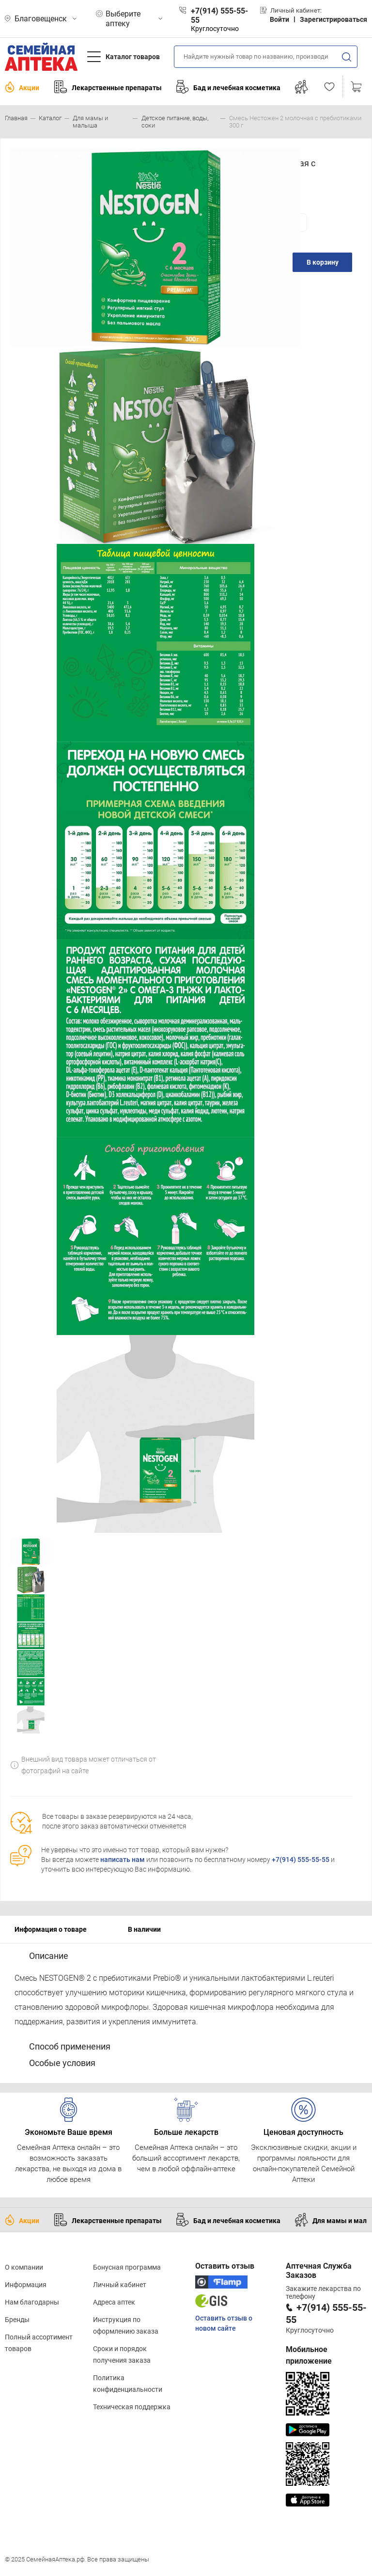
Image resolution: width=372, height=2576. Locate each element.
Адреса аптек (114, 2302)
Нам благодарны (32, 2302)
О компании (24, 2267)
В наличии (144, 1929)
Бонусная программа (127, 2267)
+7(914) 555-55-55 (300, 1859)
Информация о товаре (51, 1929)
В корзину (323, 262)
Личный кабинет (119, 2285)
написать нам (122, 1859)
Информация (25, 2285)
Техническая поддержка (131, 2407)
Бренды (17, 2319)
